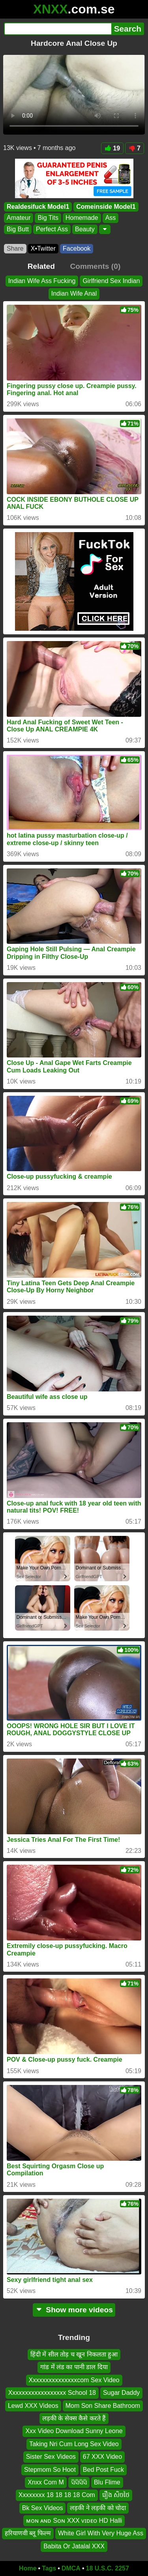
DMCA (71, 2568)
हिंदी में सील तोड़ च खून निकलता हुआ (74, 2354)
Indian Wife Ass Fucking (42, 280)
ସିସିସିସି (79, 2482)
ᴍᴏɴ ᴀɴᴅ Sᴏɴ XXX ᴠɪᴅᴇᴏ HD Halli (74, 2520)
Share (15, 248)
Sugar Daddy (121, 2392)
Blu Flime (107, 2482)
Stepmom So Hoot (50, 2469)
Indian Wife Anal (74, 293)
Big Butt (18, 229)
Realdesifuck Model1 (38, 206)
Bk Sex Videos (42, 2508)
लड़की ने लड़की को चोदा (98, 2508)
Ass (110, 218)
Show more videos (74, 2310)
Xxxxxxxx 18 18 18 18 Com (57, 2495)
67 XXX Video (102, 2456)
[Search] (57, 28)
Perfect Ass (52, 229)
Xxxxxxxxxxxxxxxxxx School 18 (52, 2392)
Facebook (76, 248)
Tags (49, 2568)
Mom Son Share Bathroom (103, 2405)
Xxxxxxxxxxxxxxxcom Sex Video (74, 2380)
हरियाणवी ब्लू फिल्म (28, 2533)
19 (112, 148)
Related (41, 266)
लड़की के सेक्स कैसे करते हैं (74, 2418)
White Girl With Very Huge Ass (100, 2533)
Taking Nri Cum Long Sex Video (74, 2444)
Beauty (85, 229)
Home (27, 2568)
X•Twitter (43, 248)
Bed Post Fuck (103, 2469)
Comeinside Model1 (105, 206)
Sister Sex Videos (51, 2456)
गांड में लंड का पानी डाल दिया (74, 2367)
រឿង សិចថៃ (115, 2495)
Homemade (82, 218)
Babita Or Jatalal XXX (74, 2546)
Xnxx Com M (46, 2482)
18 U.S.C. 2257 (107, 2568)
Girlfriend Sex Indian (111, 280)
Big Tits (47, 218)
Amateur (18, 218)
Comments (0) (95, 266)
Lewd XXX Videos (33, 2405)
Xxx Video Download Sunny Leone (73, 2431)
